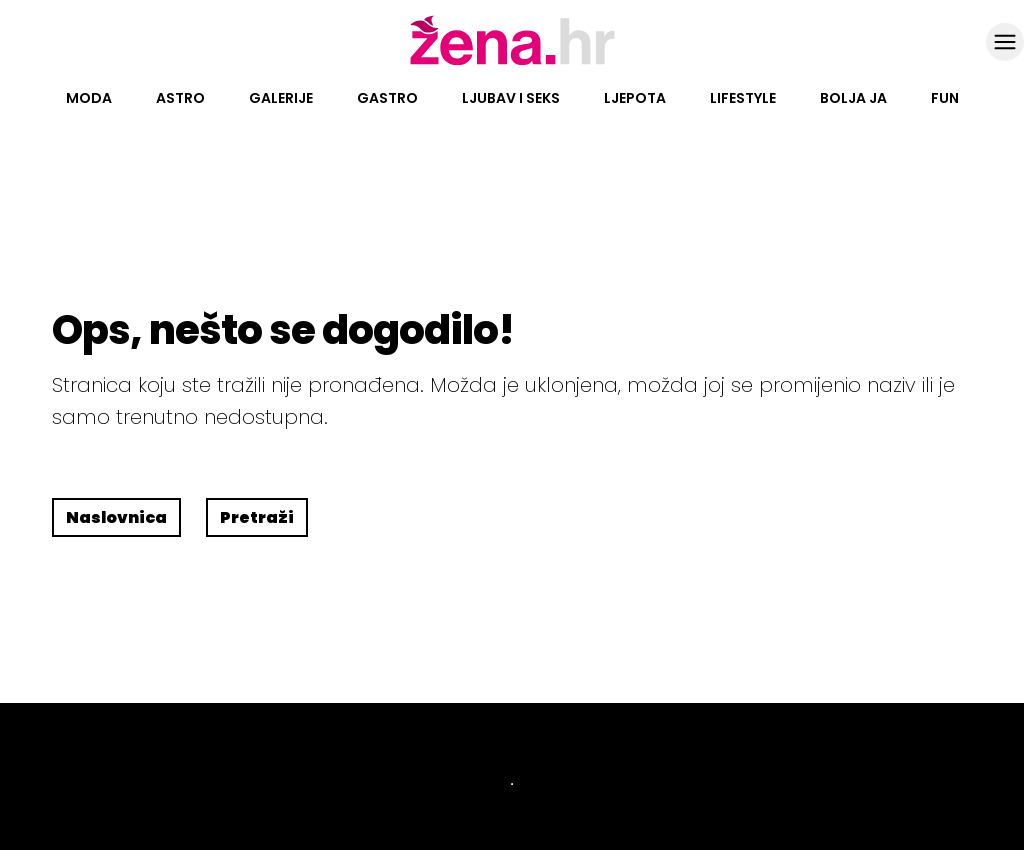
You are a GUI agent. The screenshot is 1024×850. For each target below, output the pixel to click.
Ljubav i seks (511, 98)
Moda (89, 98)
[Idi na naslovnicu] (512, 63)
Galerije (281, 98)
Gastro (387, 98)
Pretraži (257, 517)
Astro (180, 98)
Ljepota (635, 98)
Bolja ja (853, 98)
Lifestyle (743, 98)
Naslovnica (116, 517)
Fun (945, 98)
